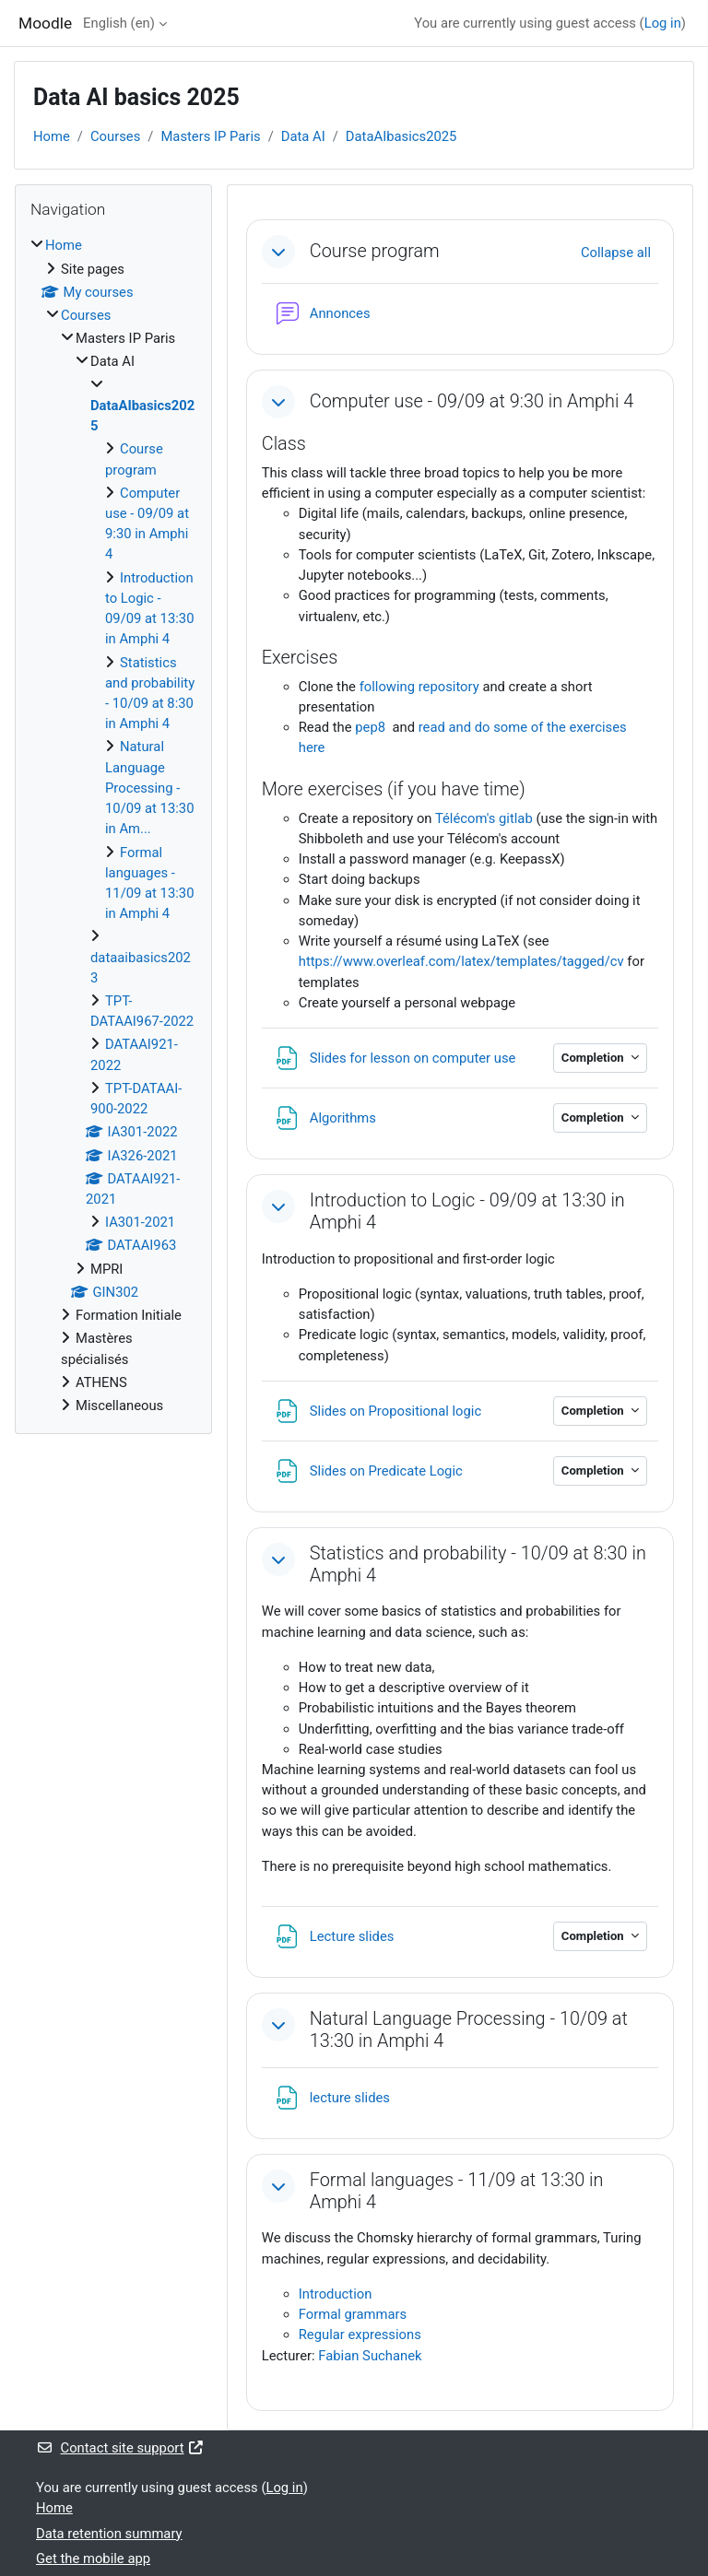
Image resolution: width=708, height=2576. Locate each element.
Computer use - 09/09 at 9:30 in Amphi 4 (472, 401)
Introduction (335, 2294)
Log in (662, 23)
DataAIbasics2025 (401, 136)
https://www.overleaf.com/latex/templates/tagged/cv (461, 961)
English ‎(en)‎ (119, 23)
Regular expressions (360, 2334)
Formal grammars (353, 2314)
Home (51, 136)
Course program (375, 251)
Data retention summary (109, 2533)
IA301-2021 (140, 1222)
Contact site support (120, 2448)
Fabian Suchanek (369, 2355)
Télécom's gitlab (484, 818)
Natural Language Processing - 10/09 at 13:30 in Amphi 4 (469, 2030)
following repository (421, 686)
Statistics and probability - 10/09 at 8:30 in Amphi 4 (478, 1564)
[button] (278, 251)
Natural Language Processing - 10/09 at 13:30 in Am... (149, 787)
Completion (594, 1058)
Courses (115, 136)
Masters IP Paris (210, 136)
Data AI (303, 136)
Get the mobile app (93, 2558)
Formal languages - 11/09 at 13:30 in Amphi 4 (457, 2191)
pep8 (371, 727)
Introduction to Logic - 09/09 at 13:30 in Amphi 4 (467, 1211)
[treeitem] (113, 825)
